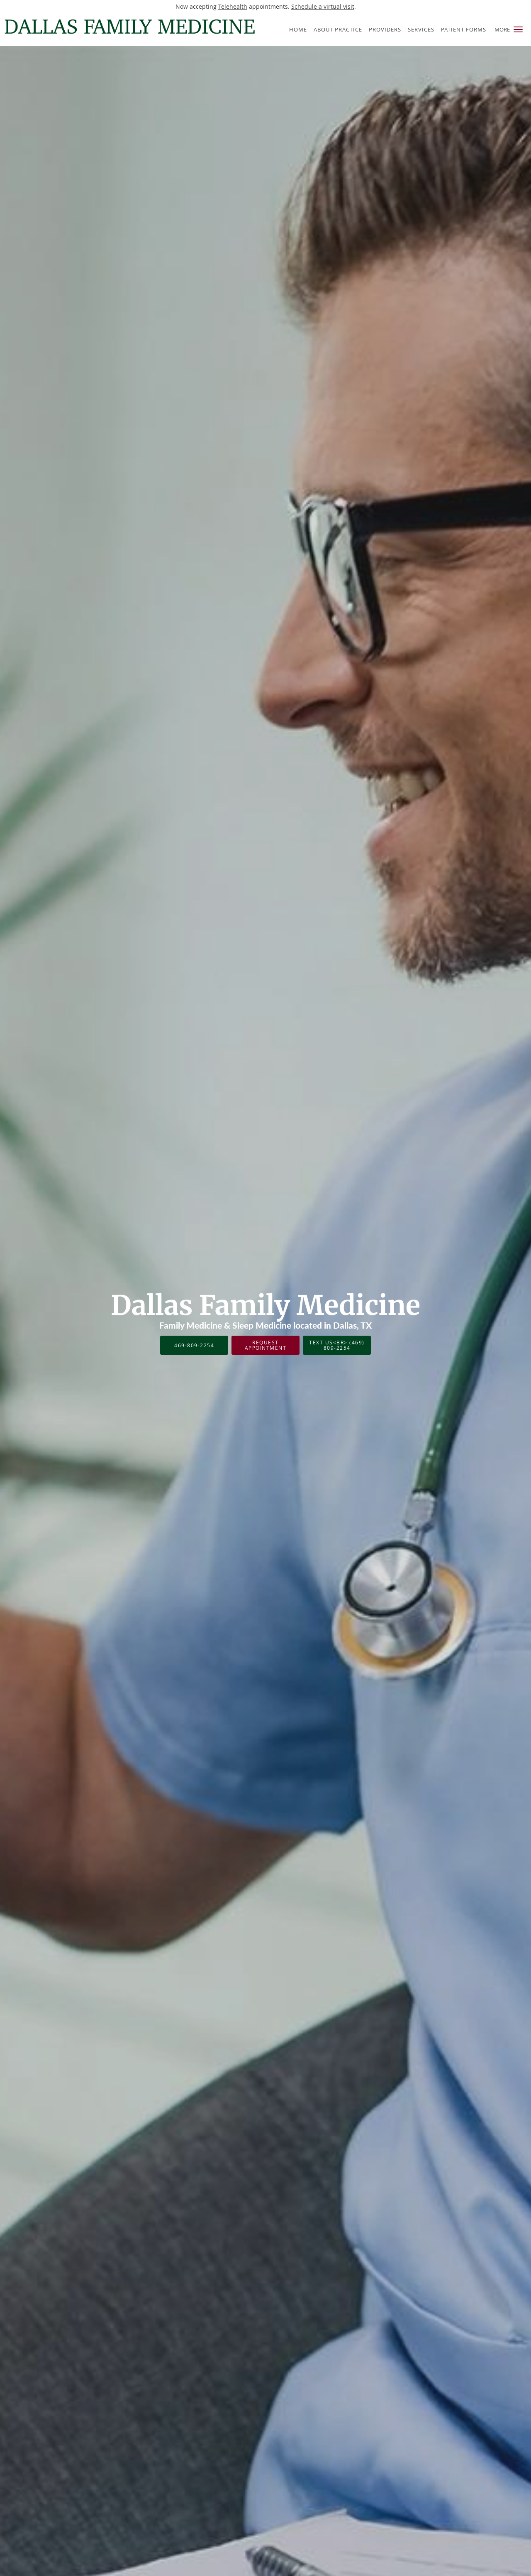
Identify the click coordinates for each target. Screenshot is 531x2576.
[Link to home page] (127, 27)
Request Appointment (266, 1345)
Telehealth (232, 6)
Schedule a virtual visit (322, 6)
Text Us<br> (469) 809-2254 (337, 1345)
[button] (518, 29)
